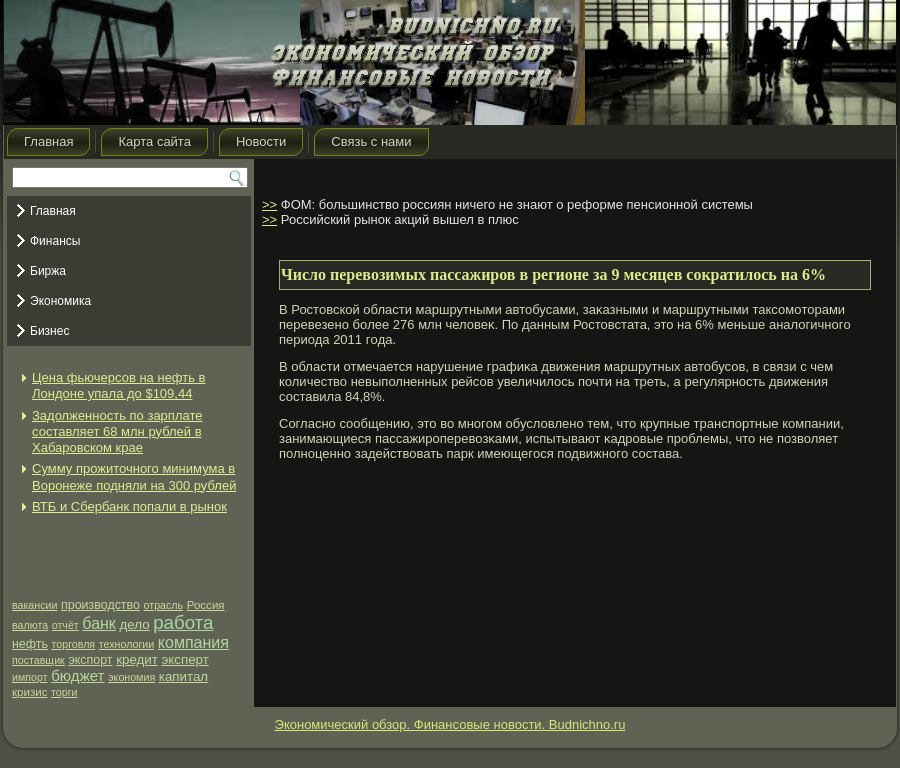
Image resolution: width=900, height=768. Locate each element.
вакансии (34, 605)
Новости (261, 141)
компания (193, 642)
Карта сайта (154, 141)
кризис (29, 692)
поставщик (38, 660)
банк (99, 623)
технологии (126, 644)
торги (64, 692)
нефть (30, 644)
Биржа (48, 271)
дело (134, 624)
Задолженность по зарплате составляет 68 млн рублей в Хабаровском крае (117, 432)
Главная (48, 141)
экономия (131, 677)
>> (269, 204)
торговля (74, 644)
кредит (137, 659)
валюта (30, 625)
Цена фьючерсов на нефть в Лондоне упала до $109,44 (119, 385)
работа (183, 622)
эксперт (184, 659)
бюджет (77, 675)
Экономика (60, 301)
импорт (30, 677)
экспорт (90, 660)
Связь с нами (371, 141)
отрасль (164, 605)
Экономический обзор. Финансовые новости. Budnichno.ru (450, 724)
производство (100, 605)
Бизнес (49, 331)
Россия (206, 605)
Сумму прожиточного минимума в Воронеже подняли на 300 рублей (134, 476)
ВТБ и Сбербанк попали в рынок (129, 506)
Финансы (55, 241)
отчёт (65, 625)
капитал (183, 676)
